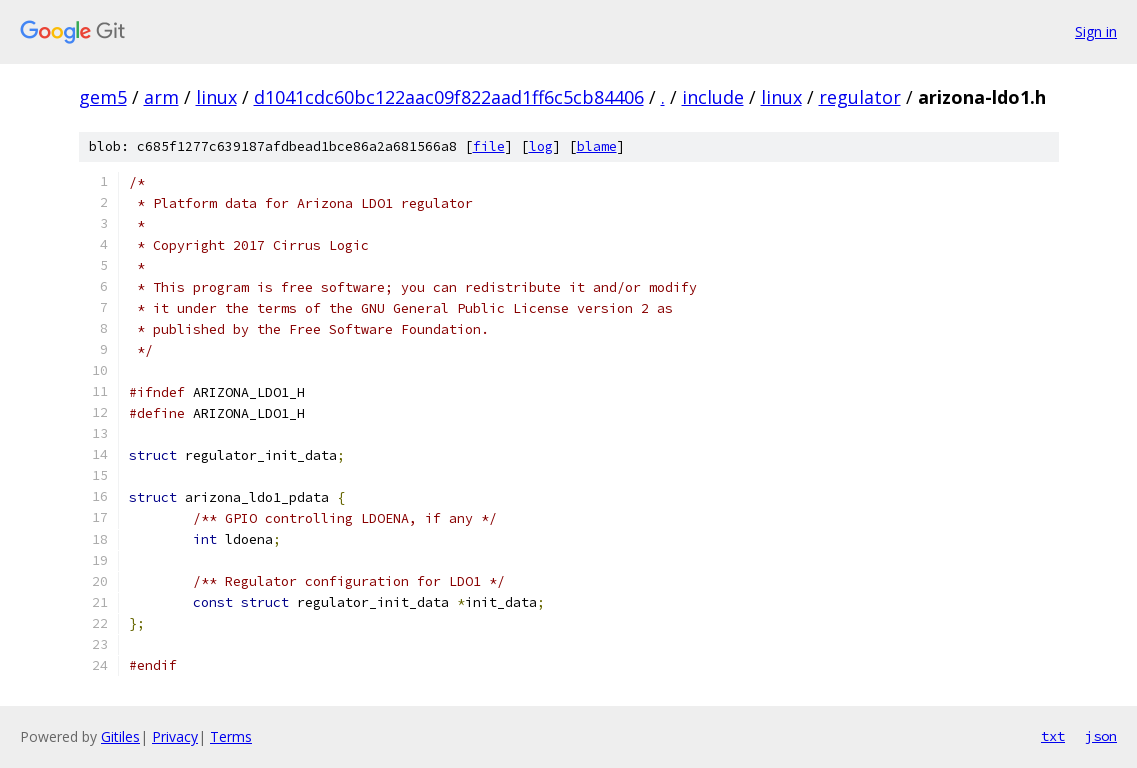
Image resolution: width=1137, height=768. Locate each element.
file (489, 146)
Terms (231, 736)
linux (216, 97)
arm (161, 97)
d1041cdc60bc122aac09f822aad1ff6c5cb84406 (449, 97)
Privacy (175, 736)
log (541, 146)
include (713, 97)
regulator (860, 97)
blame (597, 146)
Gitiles (120, 736)
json (1101, 736)
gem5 (103, 97)
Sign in (1096, 31)
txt (1053, 736)
